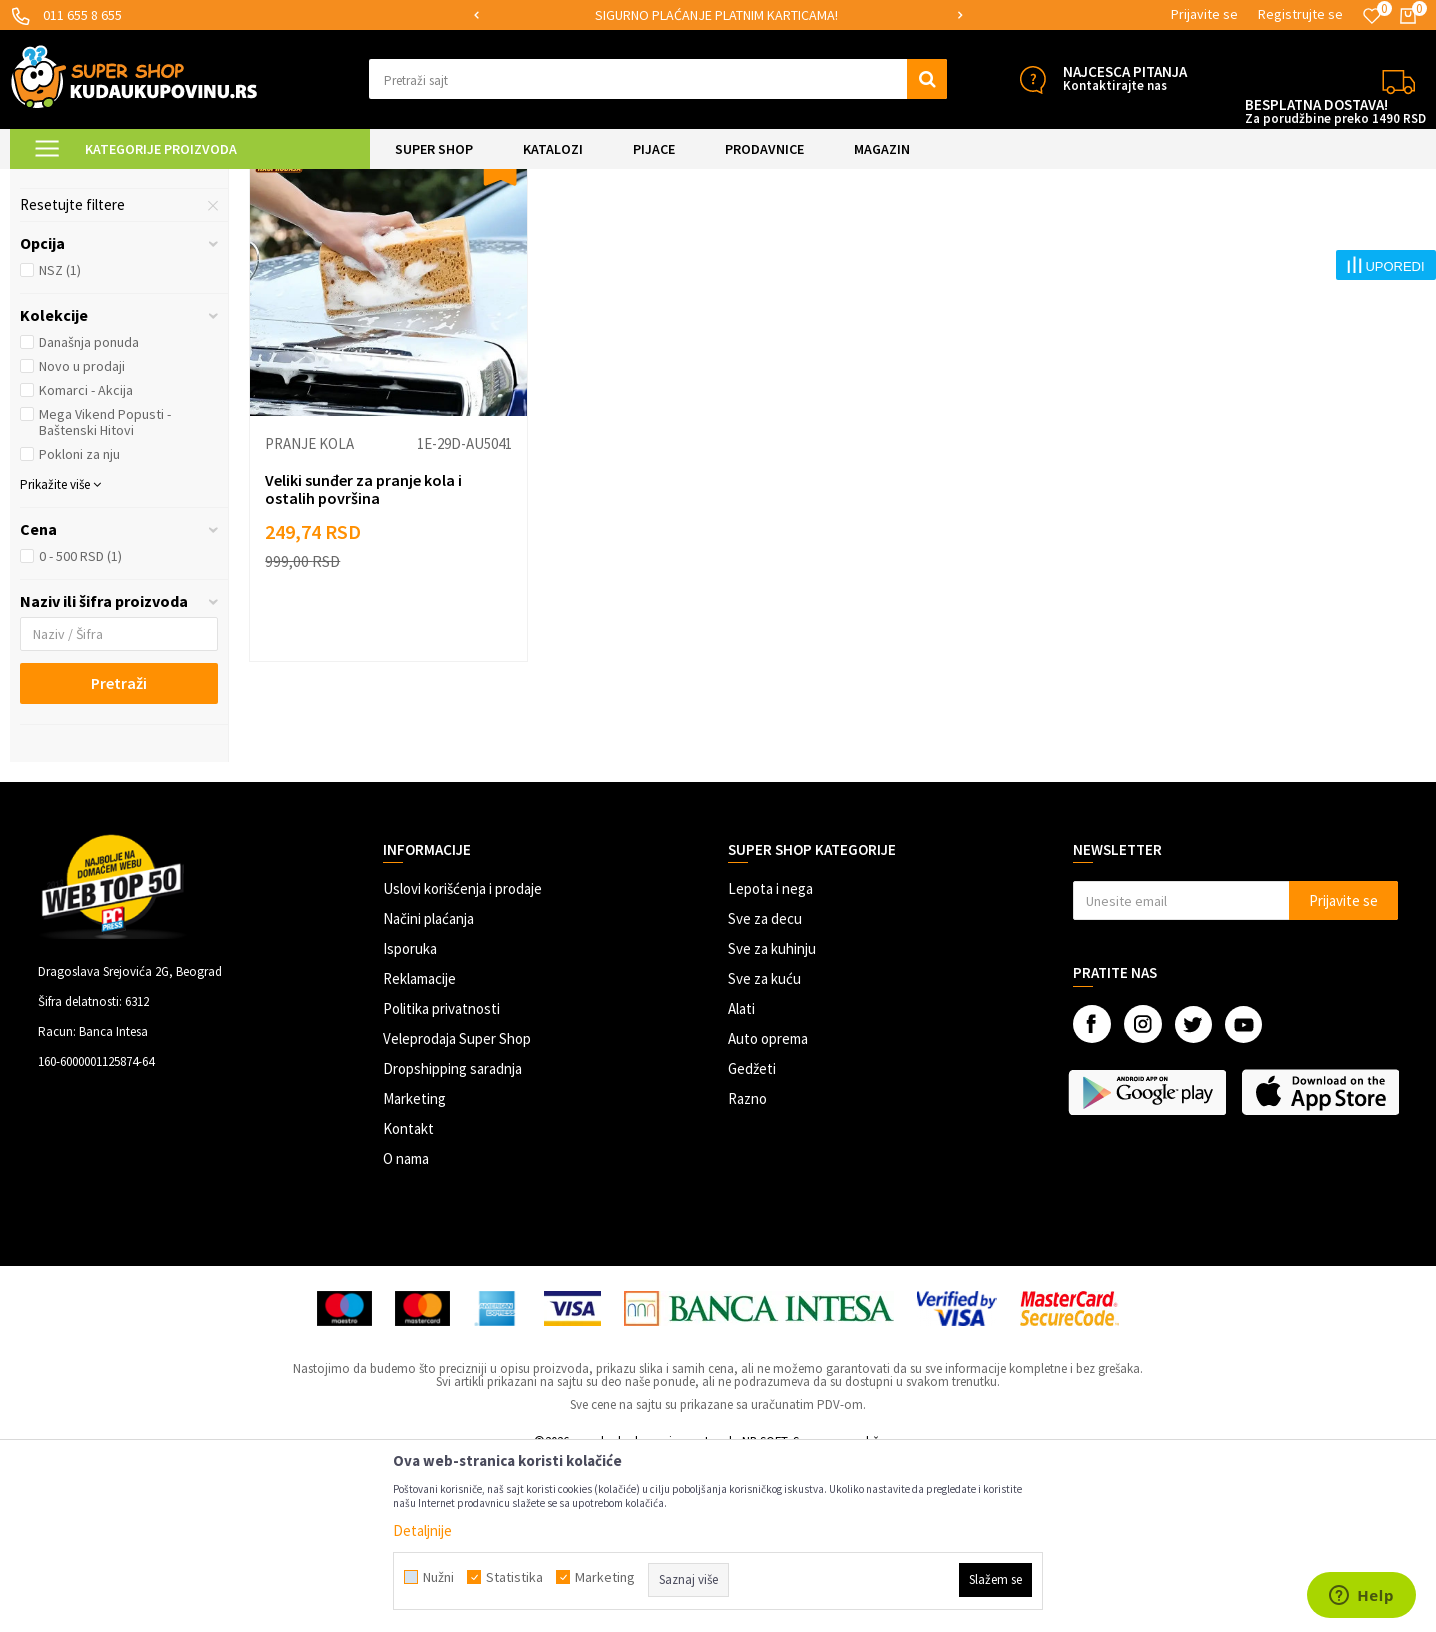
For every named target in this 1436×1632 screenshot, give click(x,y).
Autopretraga (975, 231)
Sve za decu (765, 1087)
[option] (718, 15)
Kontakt (408, 1297)
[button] (658, 79)
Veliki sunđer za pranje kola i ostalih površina (363, 658)
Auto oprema (768, 1207)
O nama (406, 1327)
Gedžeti (752, 1237)
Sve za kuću (764, 1147)
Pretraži (119, 852)
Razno (747, 1267)
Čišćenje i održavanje (347, 181)
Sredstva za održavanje (110, 329)
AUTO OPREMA (235, 181)
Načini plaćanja (428, 1087)
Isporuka (410, 1117)
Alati (741, 1177)
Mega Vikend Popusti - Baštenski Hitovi (105, 591)
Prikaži (1217, 231)
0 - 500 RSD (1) (80, 725)
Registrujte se (1300, 14)
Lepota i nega (770, 1057)
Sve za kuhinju (772, 1117)
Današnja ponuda (89, 511)
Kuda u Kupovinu (56, 181)
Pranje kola (69, 305)
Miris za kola (72, 281)
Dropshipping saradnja (452, 1237)
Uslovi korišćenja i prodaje (462, 1057)
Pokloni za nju (79, 623)
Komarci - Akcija (86, 559)
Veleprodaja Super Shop (457, 1207)
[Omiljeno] (1372, 16)
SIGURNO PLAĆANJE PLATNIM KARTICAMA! (716, 15)
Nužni (438, 1577)
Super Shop (148, 181)
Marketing (414, 1267)
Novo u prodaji (82, 535)
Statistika (514, 1577)
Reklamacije (419, 1147)
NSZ (60, 439)
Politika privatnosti (441, 1177)
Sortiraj (1060, 231)
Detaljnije (422, 1530)
